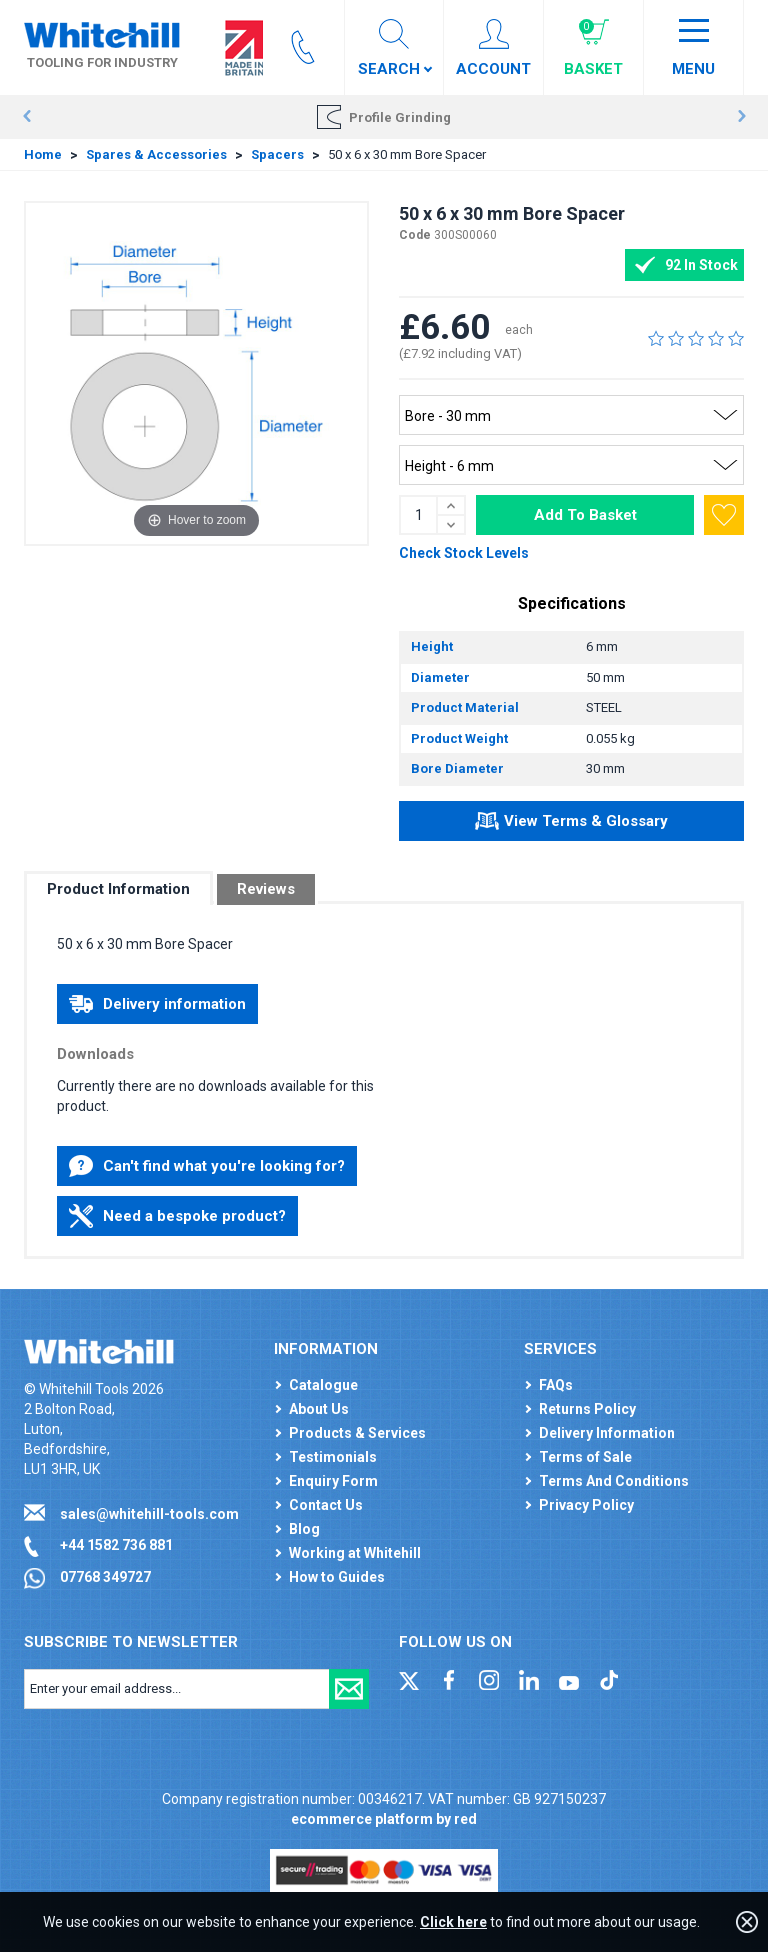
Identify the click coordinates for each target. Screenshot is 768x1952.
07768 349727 (105, 1577)
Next (741, 117)
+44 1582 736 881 (116, 1545)
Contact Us (326, 1505)
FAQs (556, 1385)
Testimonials (333, 1457)
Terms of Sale (585, 1457)
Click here (453, 1922)
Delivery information (157, 1004)
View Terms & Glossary (571, 824)
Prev (26, 117)
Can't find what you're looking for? (207, 1166)
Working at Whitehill (355, 1553)
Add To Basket (585, 515)
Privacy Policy (586, 1505)
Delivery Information (607, 1433)
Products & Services (357, 1433)
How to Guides (337, 1577)
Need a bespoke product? (177, 1216)
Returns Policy (587, 1409)
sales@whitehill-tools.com (149, 1514)
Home (43, 154)
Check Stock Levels (464, 553)
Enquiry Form (333, 1481)
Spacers (277, 154)
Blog (304, 1529)
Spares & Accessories (156, 154)
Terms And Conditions (614, 1481)
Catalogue (323, 1385)
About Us (319, 1409)
